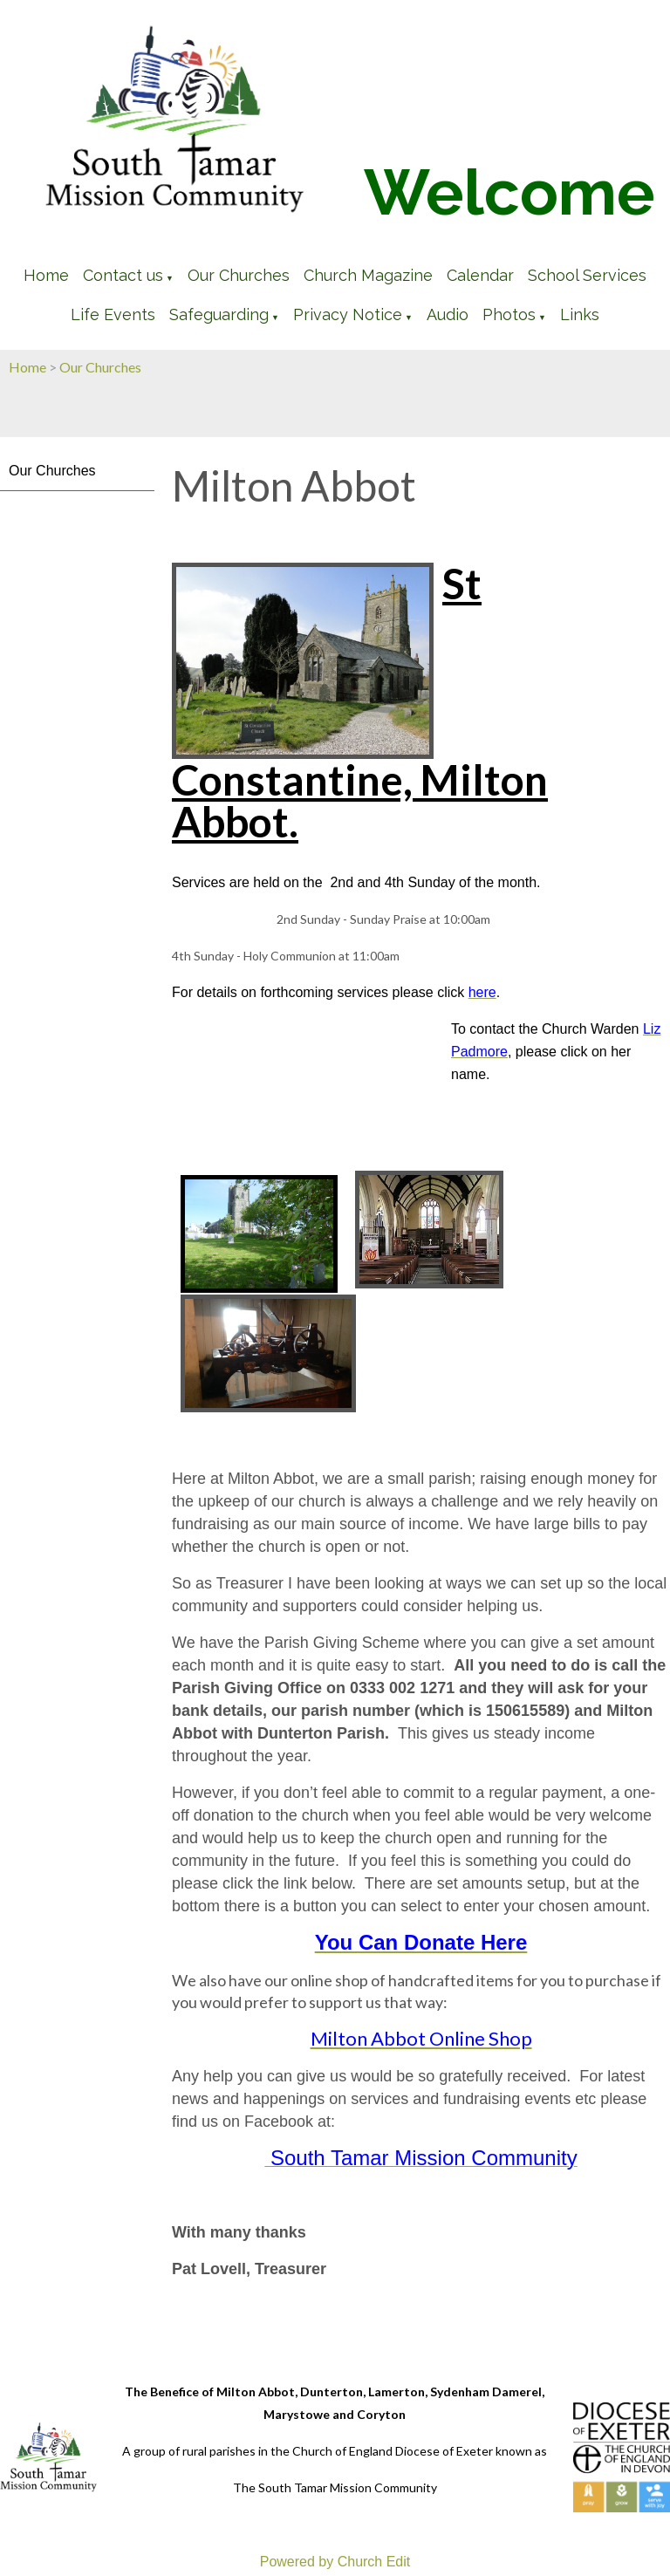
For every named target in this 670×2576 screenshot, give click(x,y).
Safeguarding (219, 314)
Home (46, 275)
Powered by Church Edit (335, 2561)
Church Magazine (368, 275)
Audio (447, 314)
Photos (509, 314)
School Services (587, 275)
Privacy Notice (347, 314)
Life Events (113, 314)
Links (579, 314)
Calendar (480, 275)
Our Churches (239, 275)
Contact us (123, 275)
